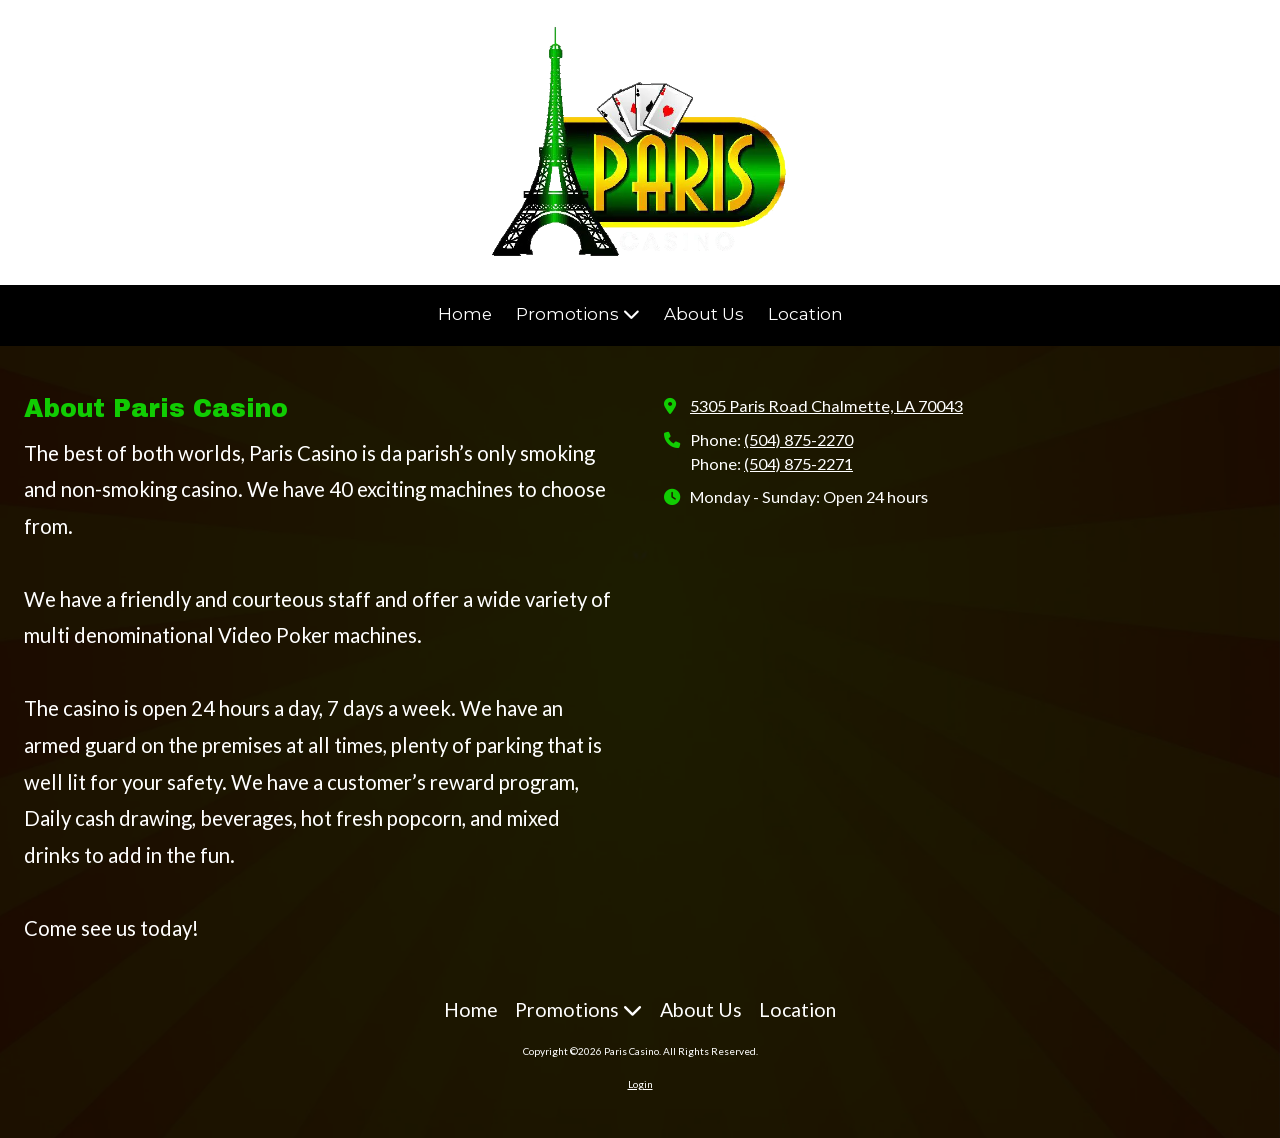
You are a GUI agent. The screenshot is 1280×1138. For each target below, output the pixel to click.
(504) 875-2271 (798, 463)
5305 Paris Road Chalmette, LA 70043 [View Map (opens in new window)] (826, 405)
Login (640, 1084)
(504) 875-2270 (798, 439)
